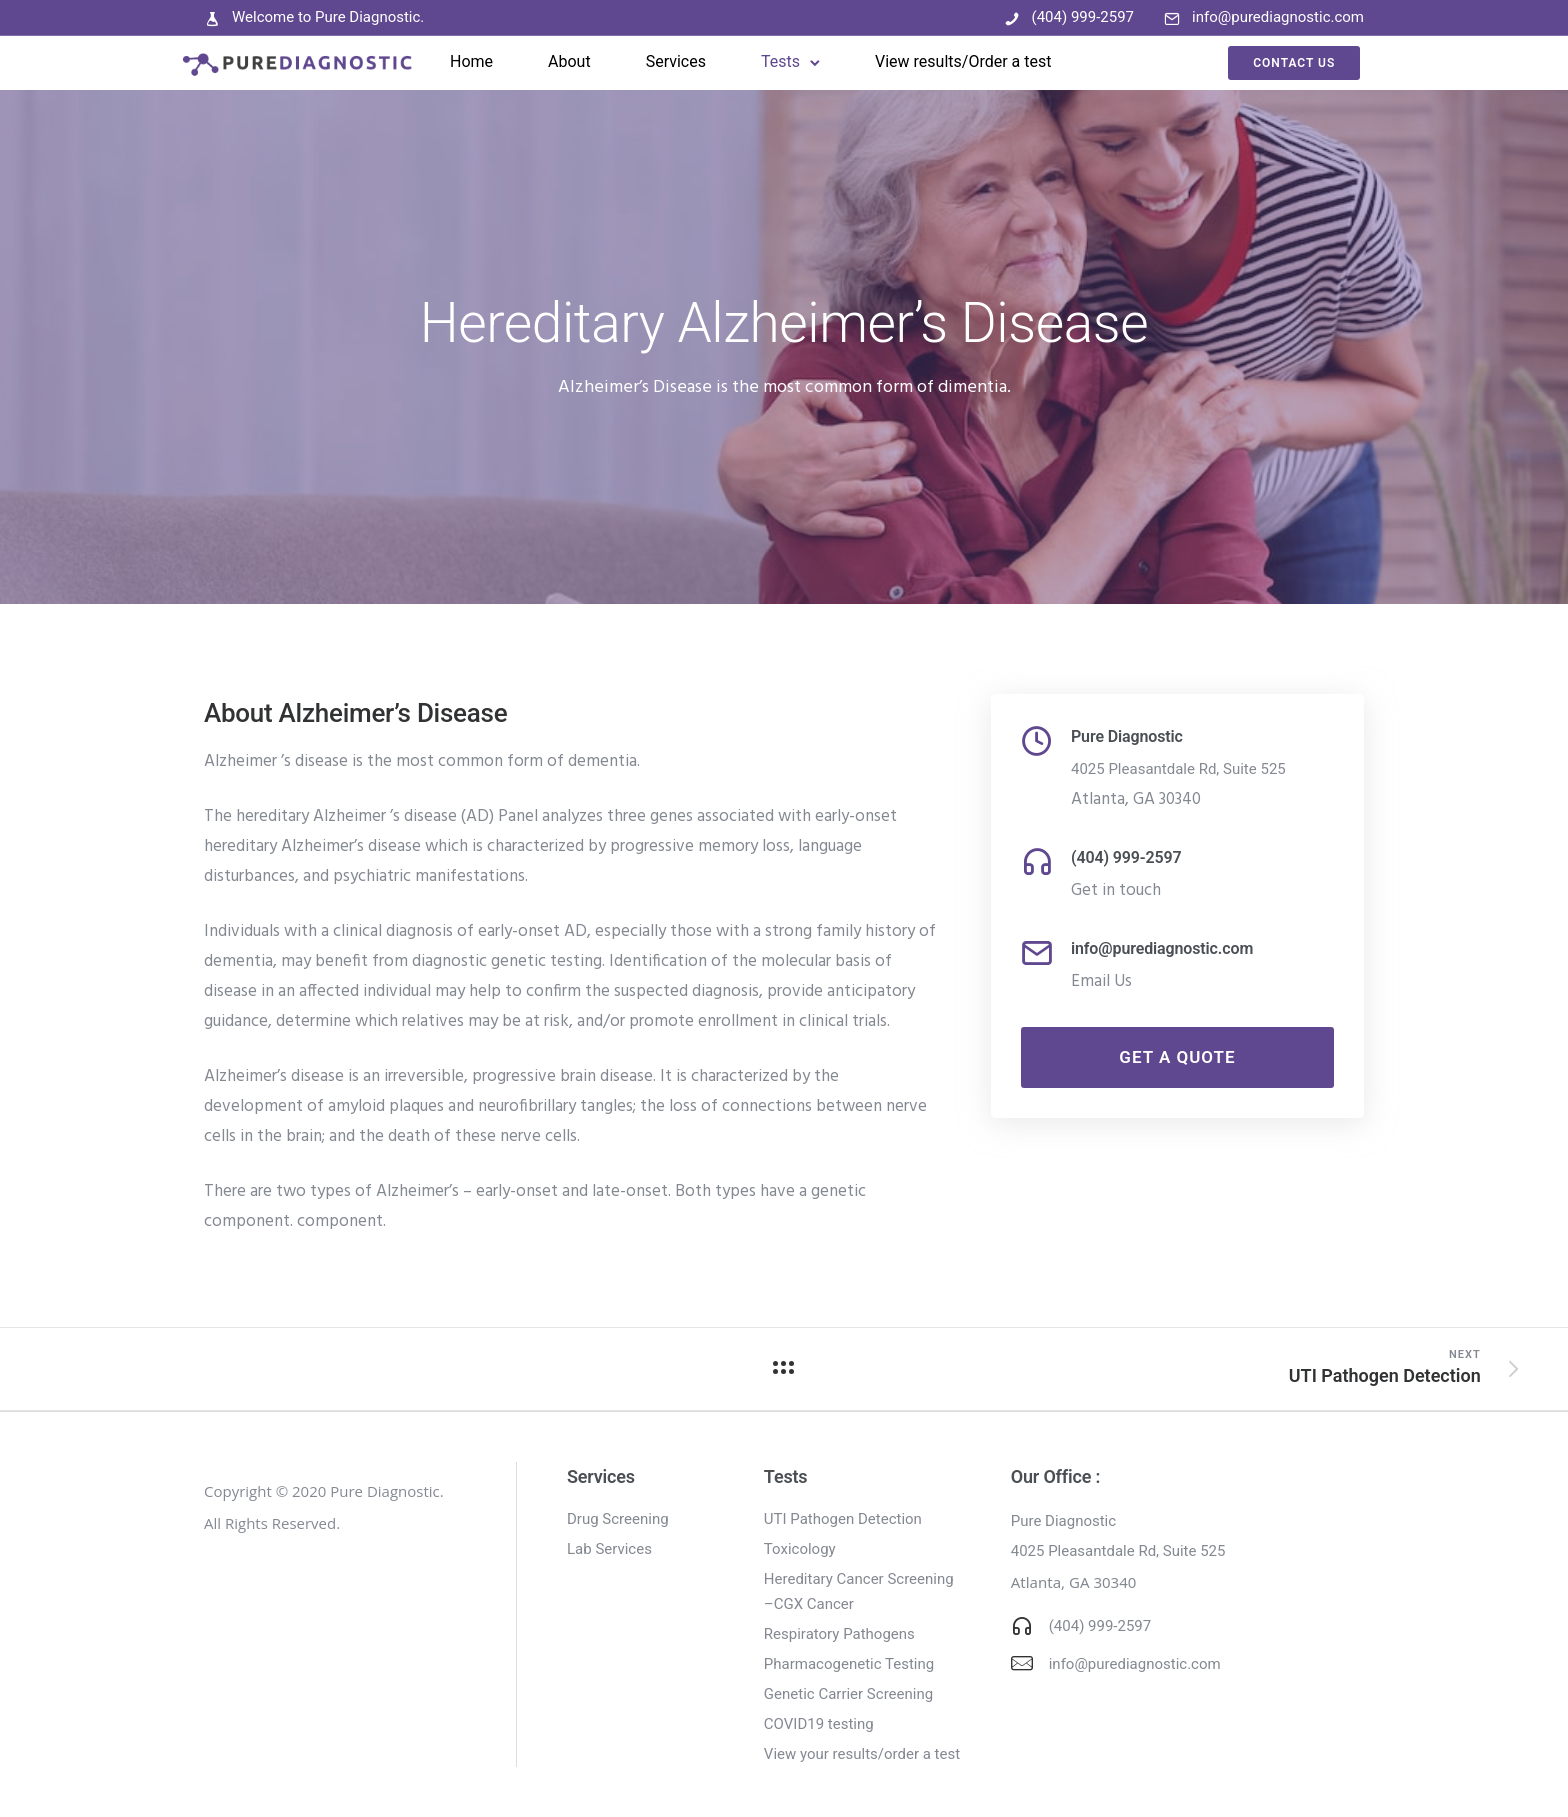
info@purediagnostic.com (1278, 17)
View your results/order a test (862, 1754)
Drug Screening (618, 1519)
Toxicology (800, 1549)
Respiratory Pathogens (839, 1634)
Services (676, 61)
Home (472, 61)
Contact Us (1268, 63)
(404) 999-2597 (1083, 17)
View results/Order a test (964, 61)
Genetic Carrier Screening (848, 1694)
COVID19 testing (819, 1724)
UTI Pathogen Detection (843, 1519)
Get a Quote (1177, 1057)
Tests (781, 61)
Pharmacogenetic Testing (849, 1664)
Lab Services (609, 1549)
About (570, 61)
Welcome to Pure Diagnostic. (328, 17)
